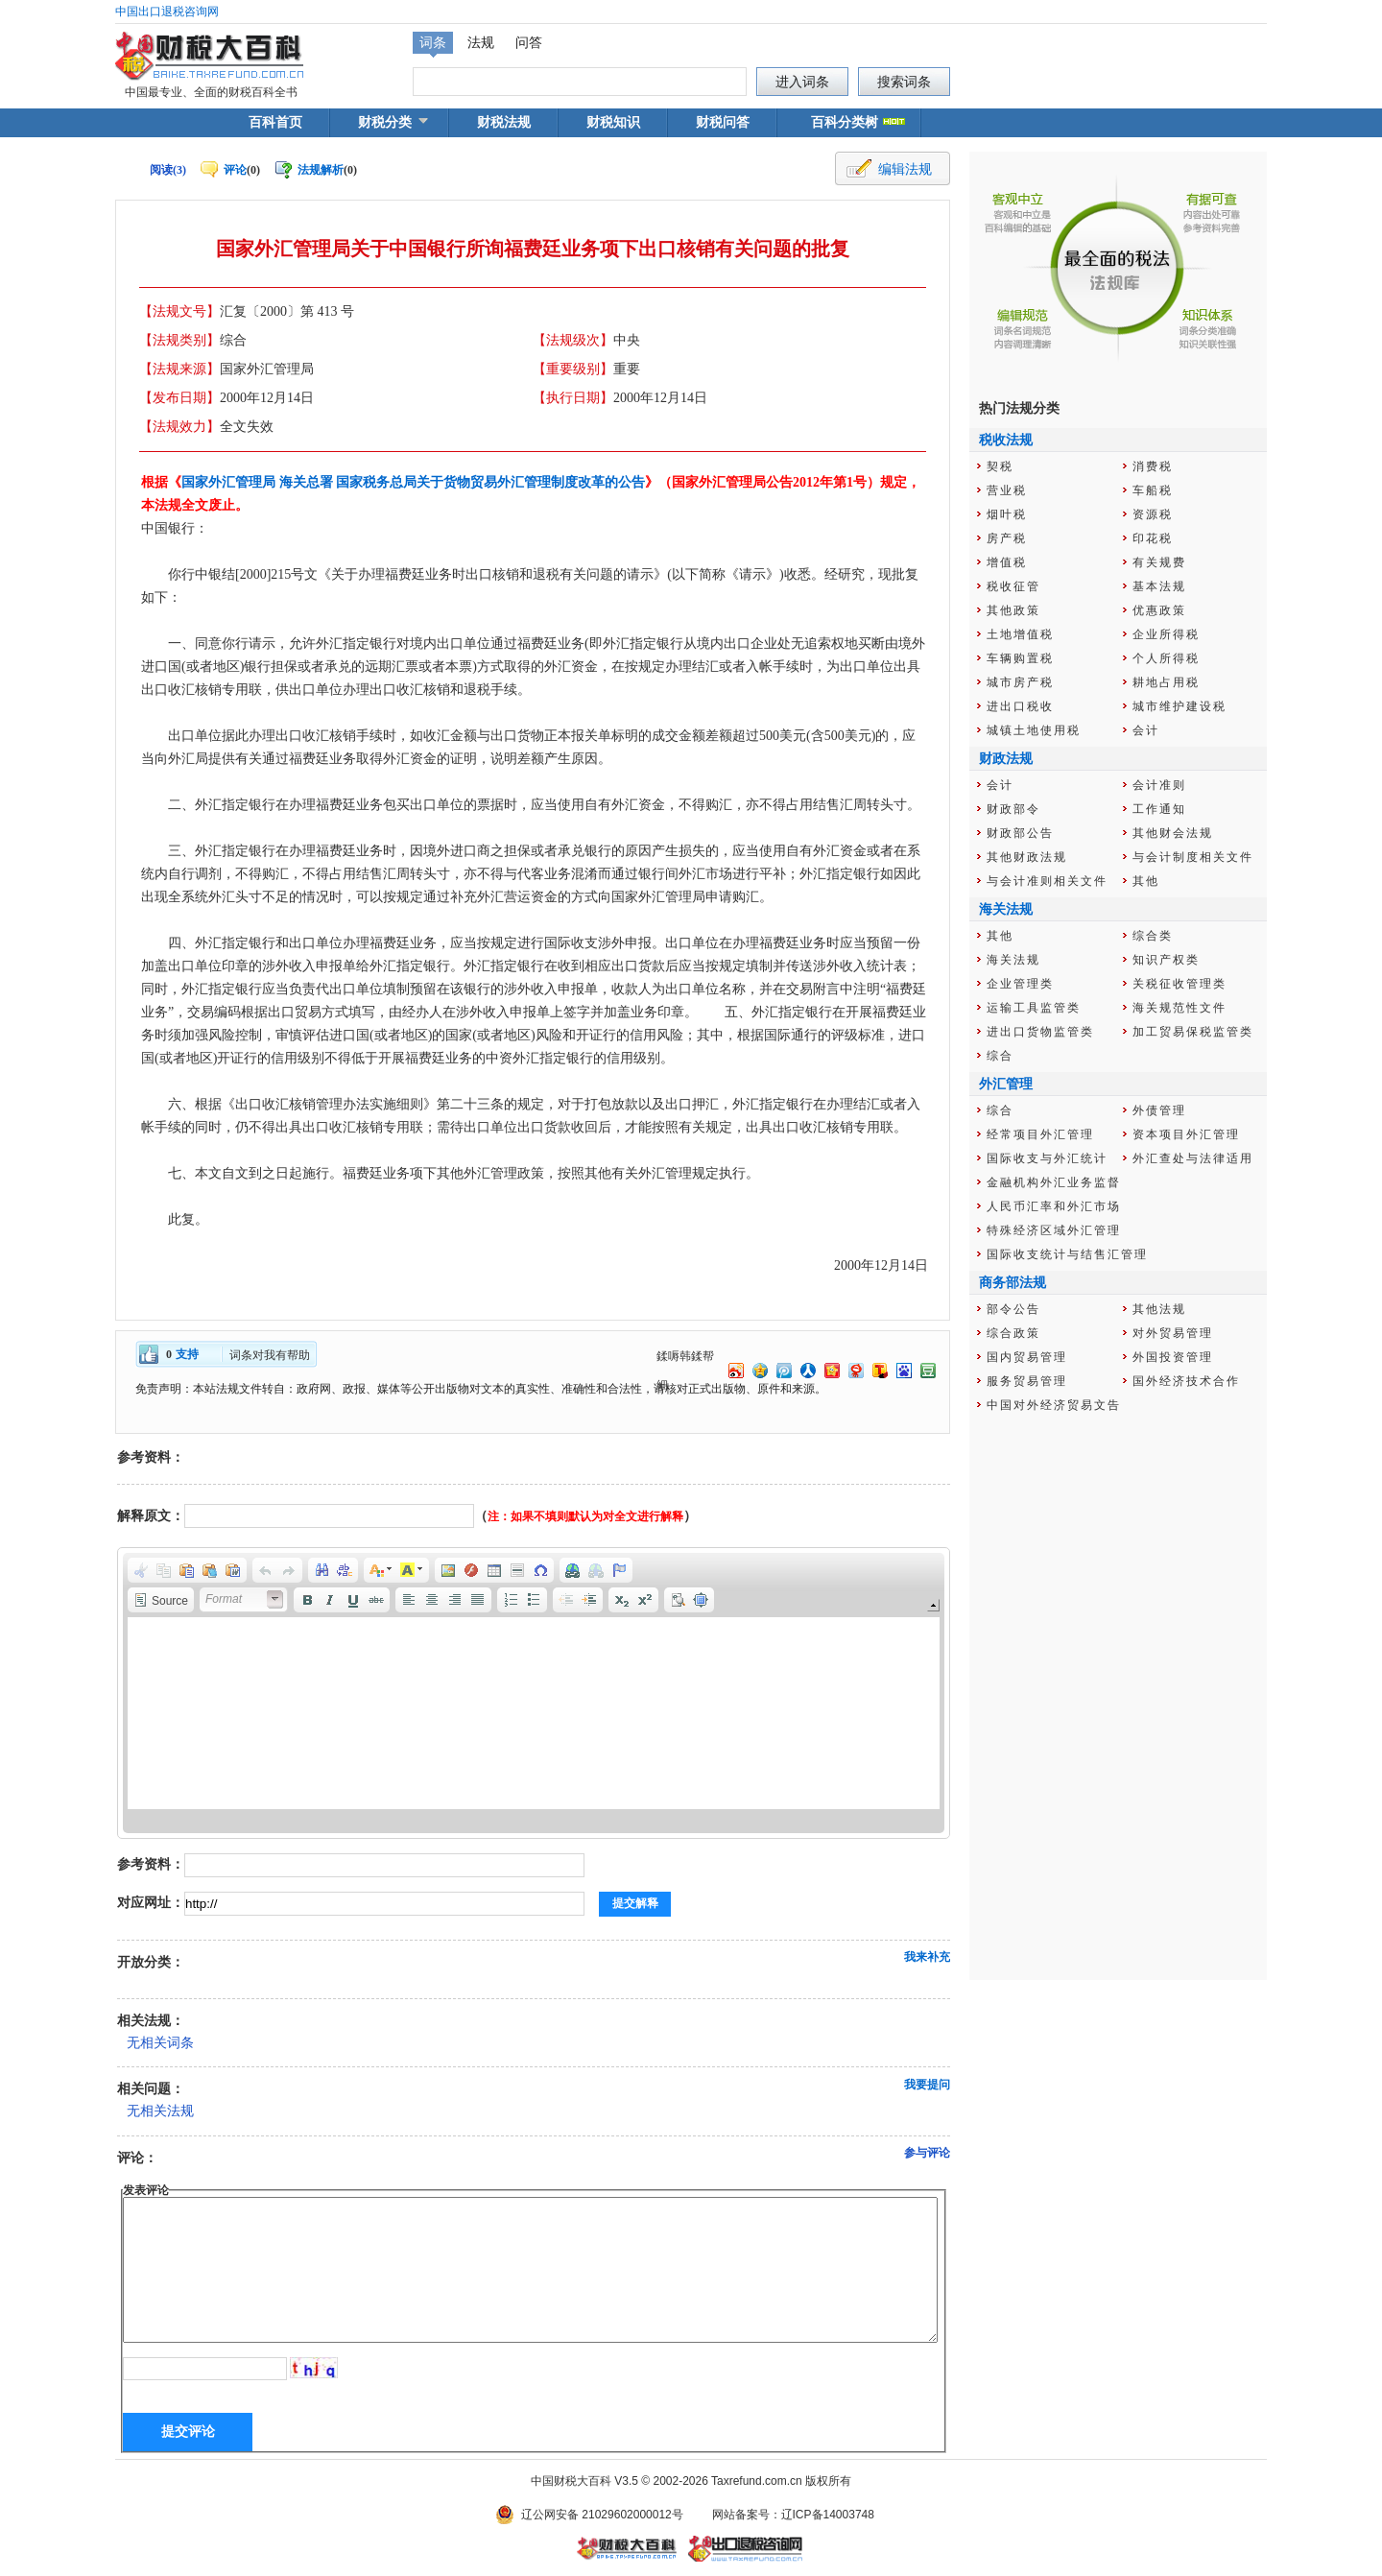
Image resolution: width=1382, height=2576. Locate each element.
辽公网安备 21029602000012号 (602, 2514)
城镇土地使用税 (1034, 730)
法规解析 (321, 170)
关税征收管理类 (1179, 983)
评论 (235, 170)
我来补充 (927, 1957)
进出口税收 (1020, 706)
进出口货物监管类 (1040, 1031)
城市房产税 (1020, 682)
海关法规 (1013, 959)
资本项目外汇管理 (1186, 1134)
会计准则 (1159, 785)
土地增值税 (1020, 634)
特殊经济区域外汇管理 (1054, 1230)
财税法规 (504, 122)
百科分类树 (844, 122)
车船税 (1152, 490)
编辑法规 (905, 169)
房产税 (1007, 538)
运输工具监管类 (1034, 1007)
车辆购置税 (1020, 658)
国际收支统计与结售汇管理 (1067, 1254)
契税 (1000, 466)
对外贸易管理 (1172, 1333)
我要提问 (927, 2084)
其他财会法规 (1172, 833)
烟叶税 (1007, 514)
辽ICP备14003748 (827, 2514)
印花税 (1152, 538)
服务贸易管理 (1027, 1381)
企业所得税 (1166, 634)
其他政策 (1013, 610)
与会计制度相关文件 (1192, 857)
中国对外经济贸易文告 (1054, 1405)
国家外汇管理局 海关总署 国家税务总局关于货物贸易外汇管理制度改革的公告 (413, 482)
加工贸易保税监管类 (1192, 1031)
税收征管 (1013, 586)
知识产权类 (1166, 959)
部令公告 (1013, 1309)
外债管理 (1159, 1110)
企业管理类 (1020, 983)
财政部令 (1013, 809)
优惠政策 (1159, 610)
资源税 (1152, 514)
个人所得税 (1166, 658)
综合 (1000, 1055)
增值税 (1007, 562)
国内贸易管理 (1027, 1357)
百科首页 (275, 122)
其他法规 (1159, 1309)
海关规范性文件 (1179, 1007)
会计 (1145, 730)
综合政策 (1013, 1333)
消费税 (1152, 466)
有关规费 (1159, 562)
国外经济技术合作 (1186, 1381)
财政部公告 (1020, 833)
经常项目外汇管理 (1040, 1134)
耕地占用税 (1166, 682)
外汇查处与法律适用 (1192, 1158)
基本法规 (1159, 586)
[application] (533, 1693)
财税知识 (613, 122)
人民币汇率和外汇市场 (1054, 1206)
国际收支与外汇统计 (1047, 1158)
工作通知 (1159, 809)
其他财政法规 (1027, 857)
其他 (1145, 881)
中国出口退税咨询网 (167, 11)
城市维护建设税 (1179, 706)
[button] (141, 1570)
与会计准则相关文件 (1047, 881)
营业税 (1007, 490)
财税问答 (723, 122)
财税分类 (385, 122)
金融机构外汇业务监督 (1054, 1182)
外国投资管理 (1172, 1357)
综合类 (1152, 935)
